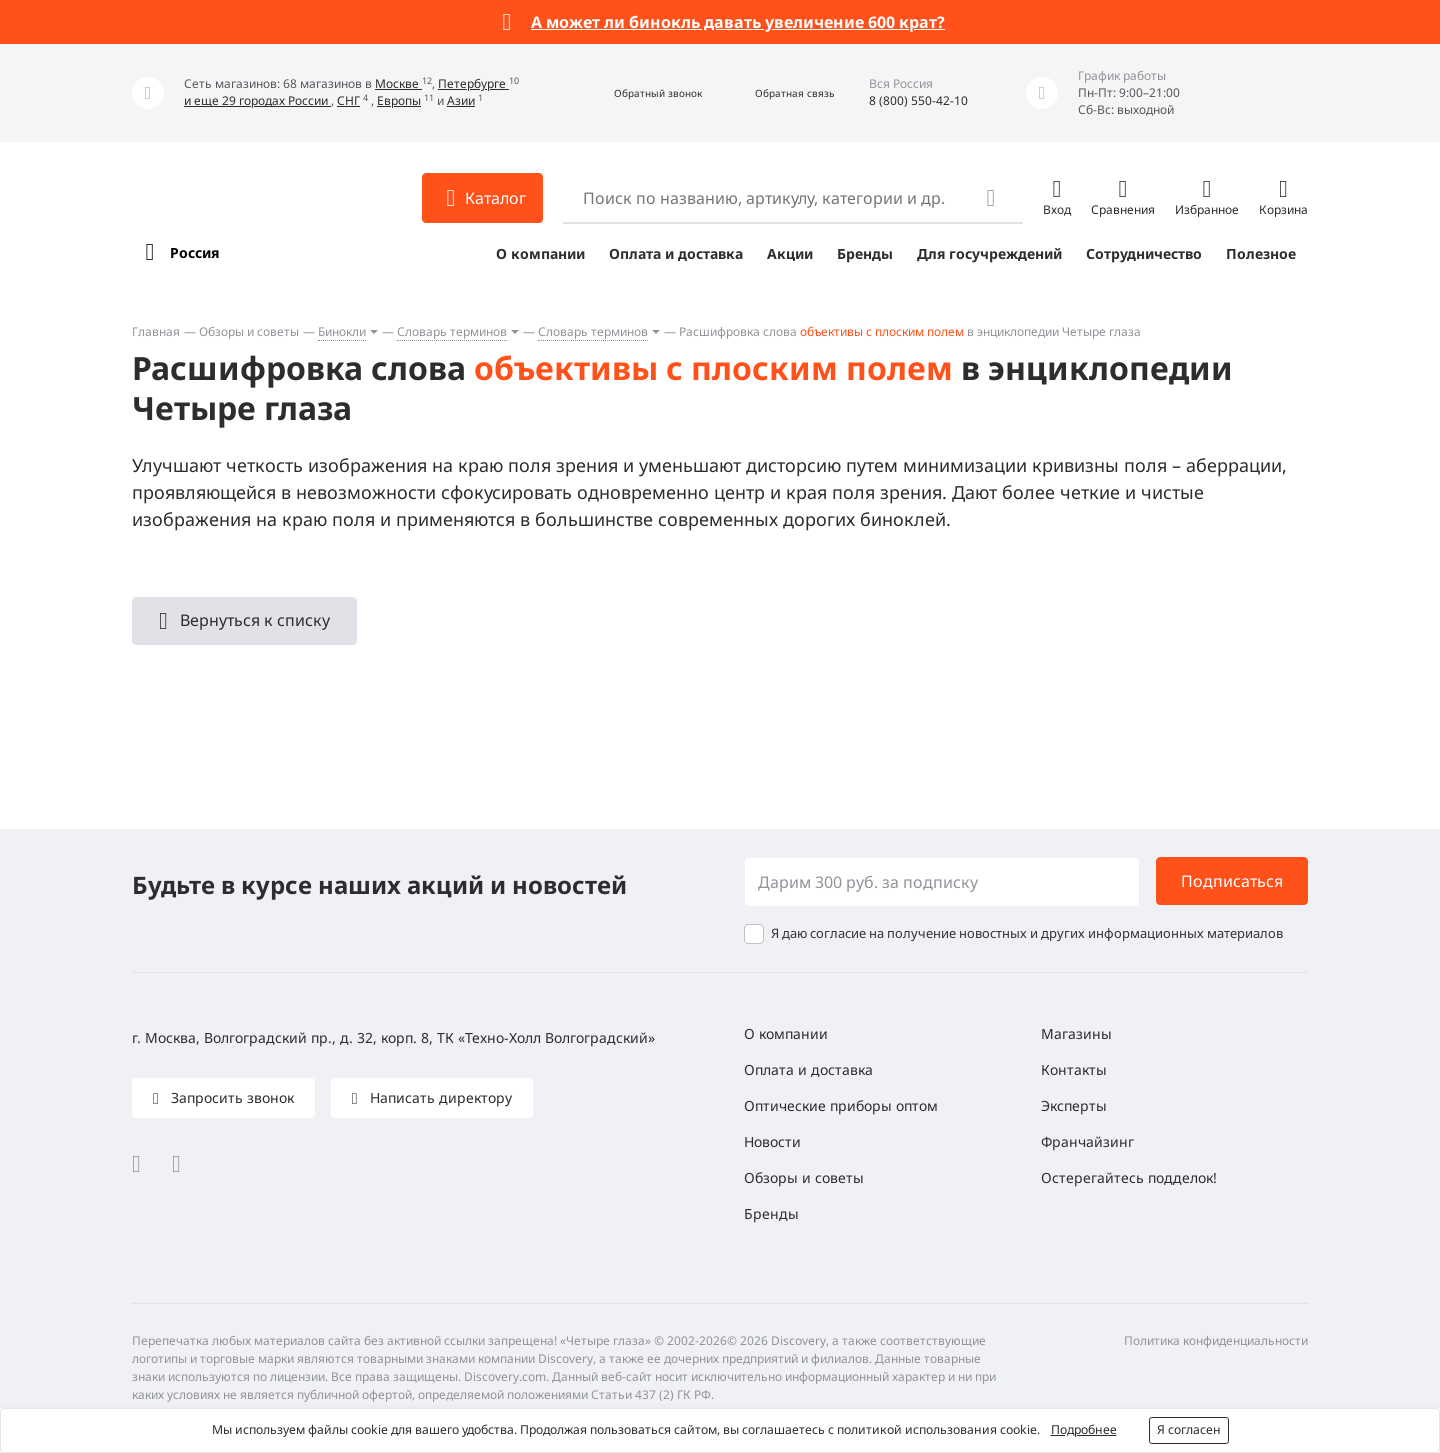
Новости (772, 1141)
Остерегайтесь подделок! (1129, 1177)
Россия (194, 252)
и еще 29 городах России (257, 100)
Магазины (1076, 1033)
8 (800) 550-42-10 (918, 100)
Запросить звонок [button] (230, 1097)
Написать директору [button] (439, 1097)
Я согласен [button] (1189, 1429)
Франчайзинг (1087, 1141)
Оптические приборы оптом (841, 1105)
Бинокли (342, 331)
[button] (636, 93)
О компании (540, 253)
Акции (790, 253)
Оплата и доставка (676, 253)
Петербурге (473, 83)
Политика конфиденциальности (1216, 1340)
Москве (398, 83)
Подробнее (1084, 1429)
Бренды (865, 253)
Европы (399, 100)
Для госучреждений (989, 253)
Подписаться (1232, 881)
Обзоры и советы (249, 331)
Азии (461, 100)
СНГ (348, 100)
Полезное (1261, 253)
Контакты (1074, 1069)
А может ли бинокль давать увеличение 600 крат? (738, 22)
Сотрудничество (1144, 253)
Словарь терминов (452, 331)
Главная (156, 331)
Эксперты (1074, 1105)
